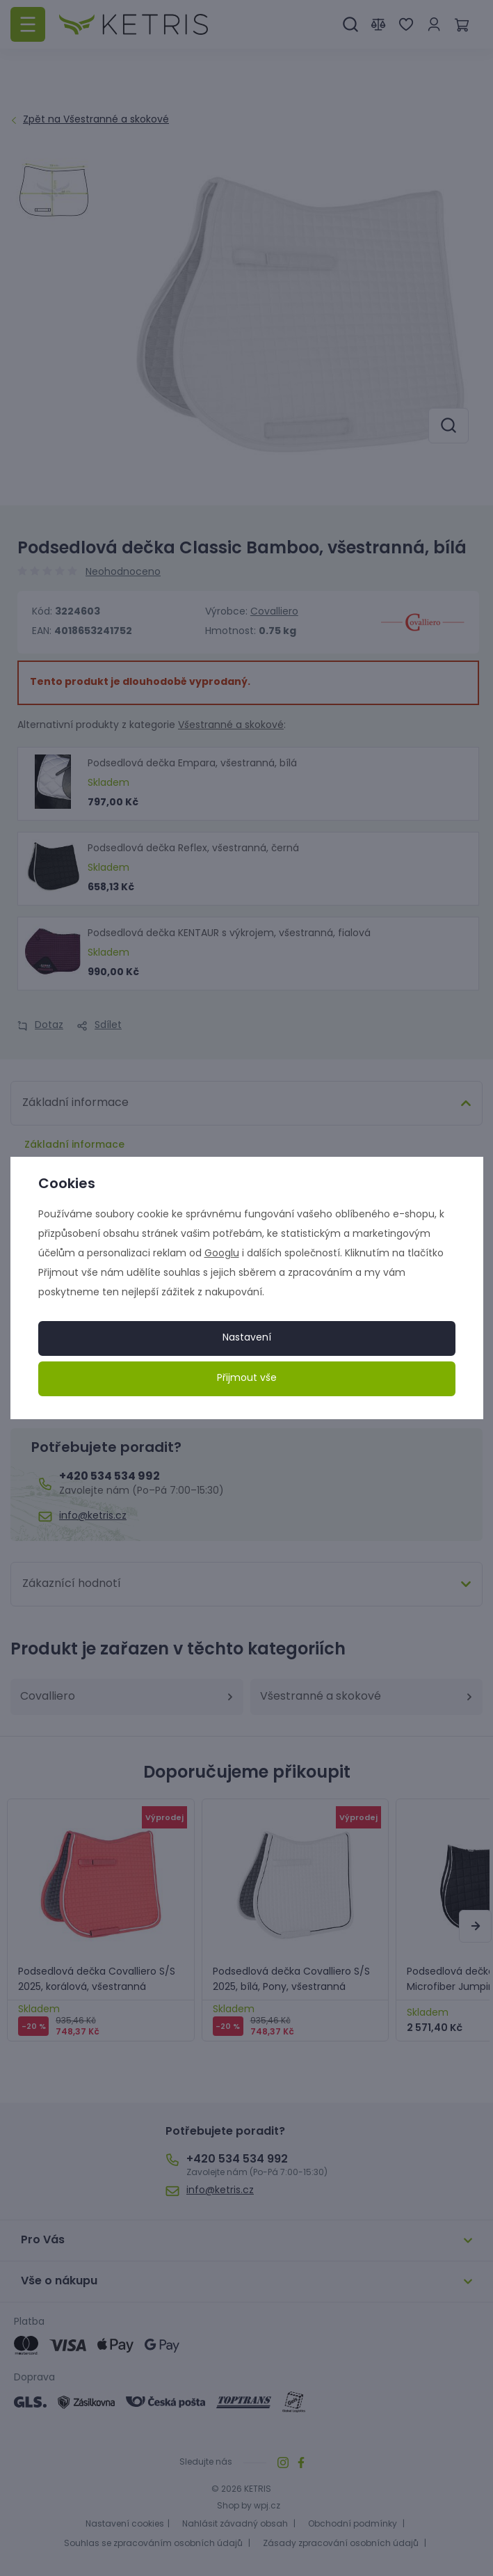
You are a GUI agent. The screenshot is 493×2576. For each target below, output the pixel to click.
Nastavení (247, 1338)
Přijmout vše (247, 1378)
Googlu (221, 1254)
